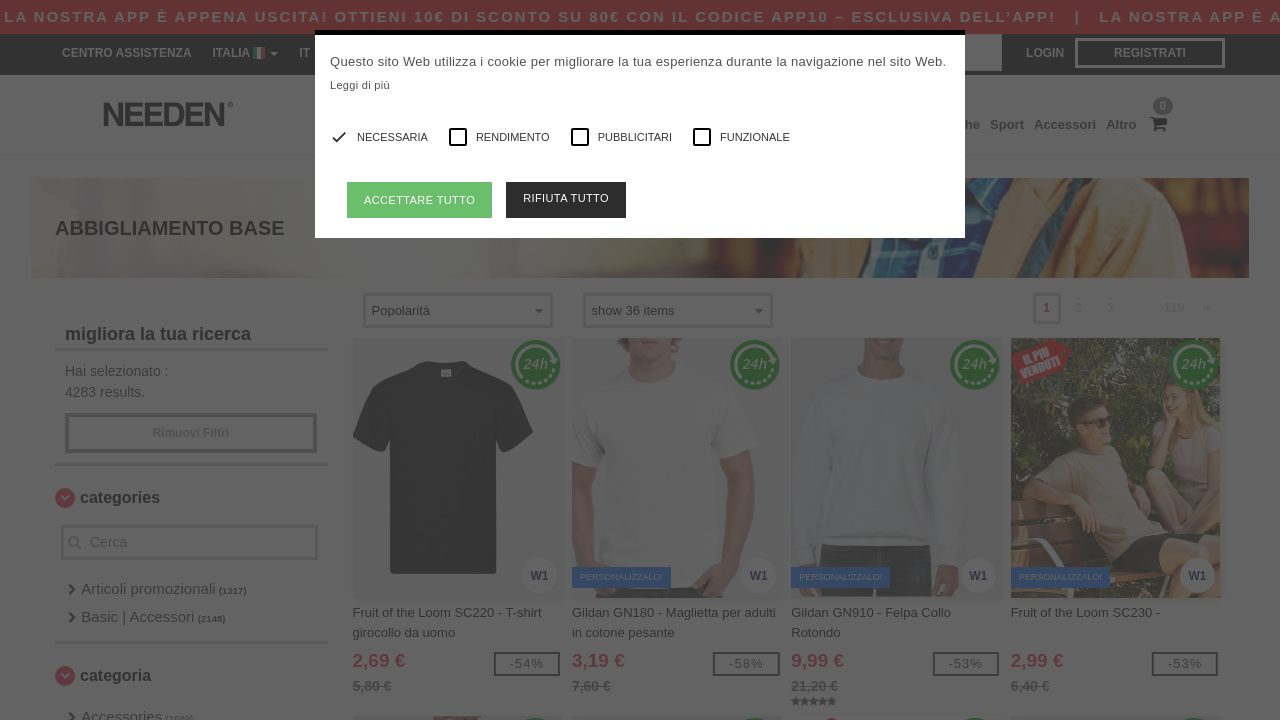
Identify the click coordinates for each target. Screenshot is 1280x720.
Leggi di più (360, 85)
